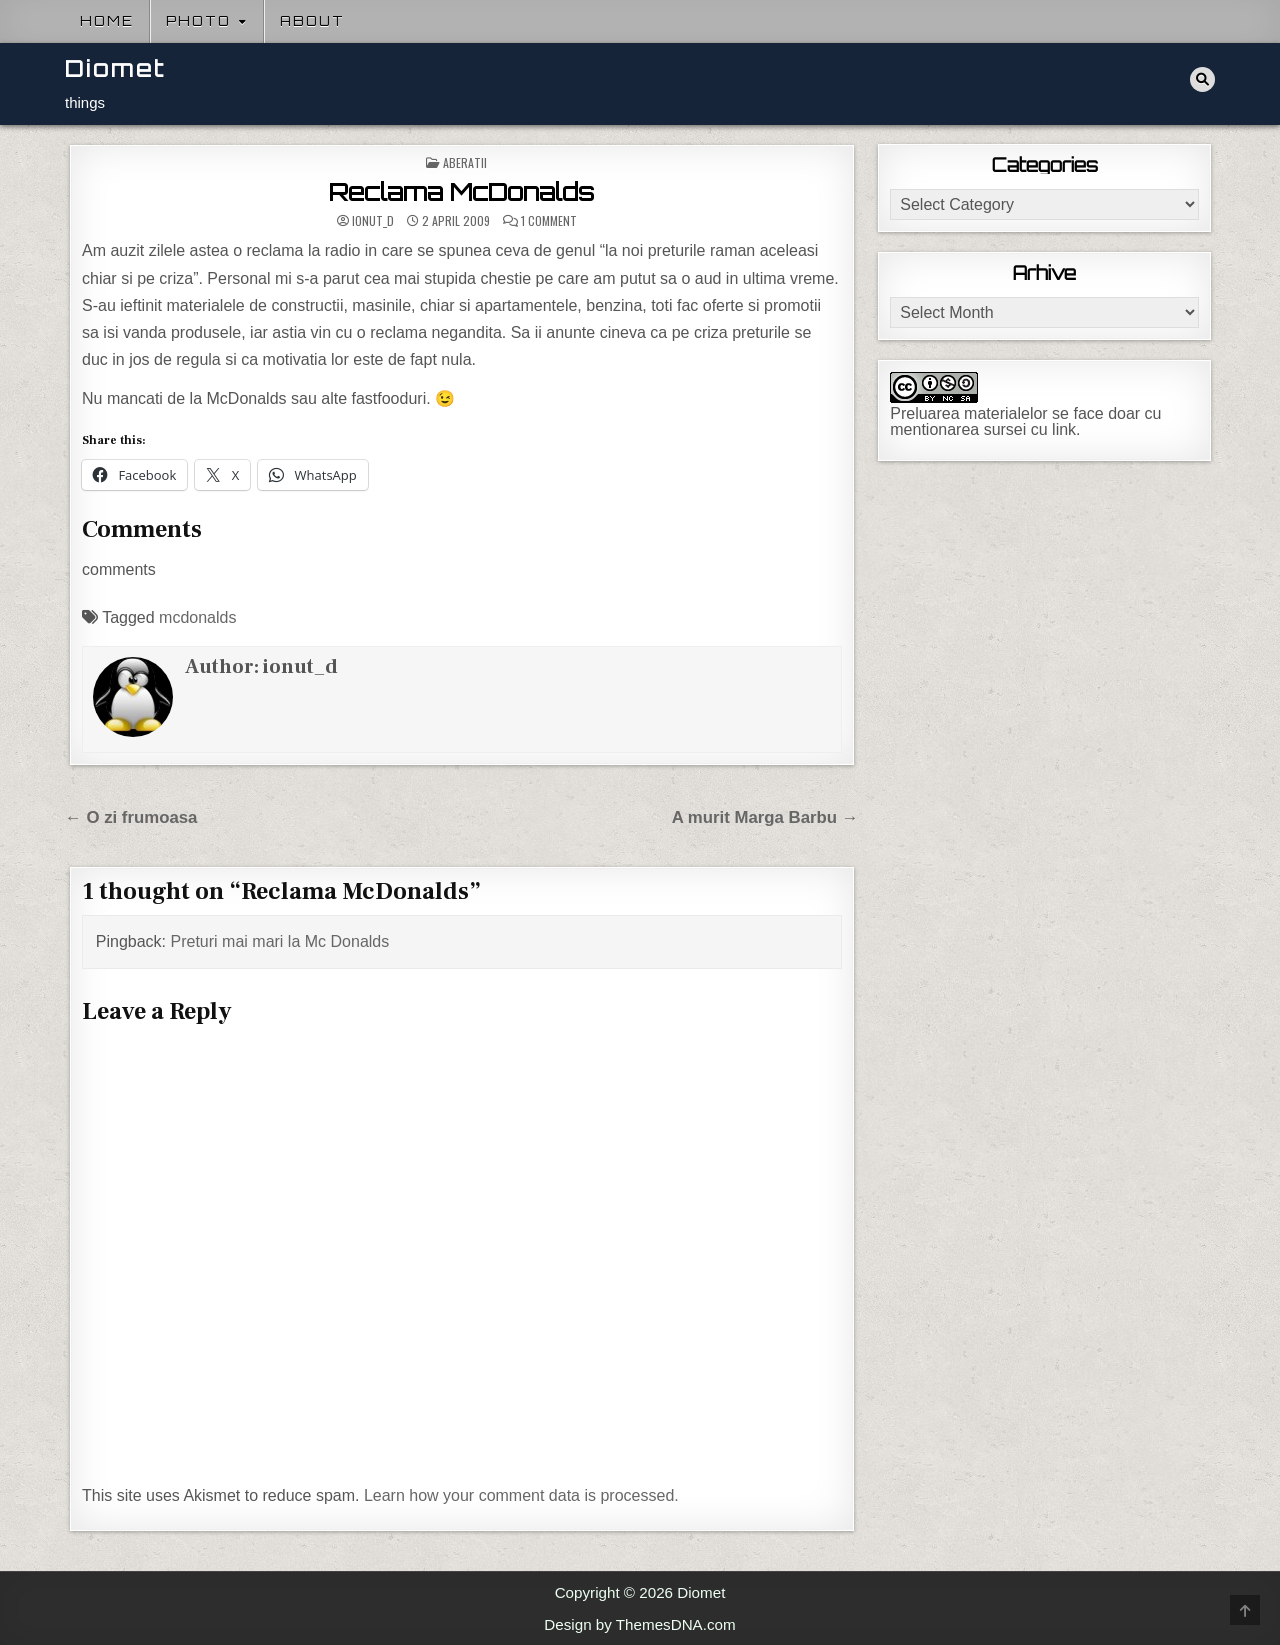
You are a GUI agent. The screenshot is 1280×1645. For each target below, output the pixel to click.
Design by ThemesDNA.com (639, 1624)
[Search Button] (1202, 79)
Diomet (115, 68)
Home (107, 21)
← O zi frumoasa (131, 817)
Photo (198, 21)
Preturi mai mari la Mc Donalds (280, 941)
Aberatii (465, 162)
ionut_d (373, 221)
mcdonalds (197, 617)
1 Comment (549, 221)
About (312, 21)
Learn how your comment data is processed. (521, 1495)
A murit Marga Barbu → (765, 817)
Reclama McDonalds (461, 192)
